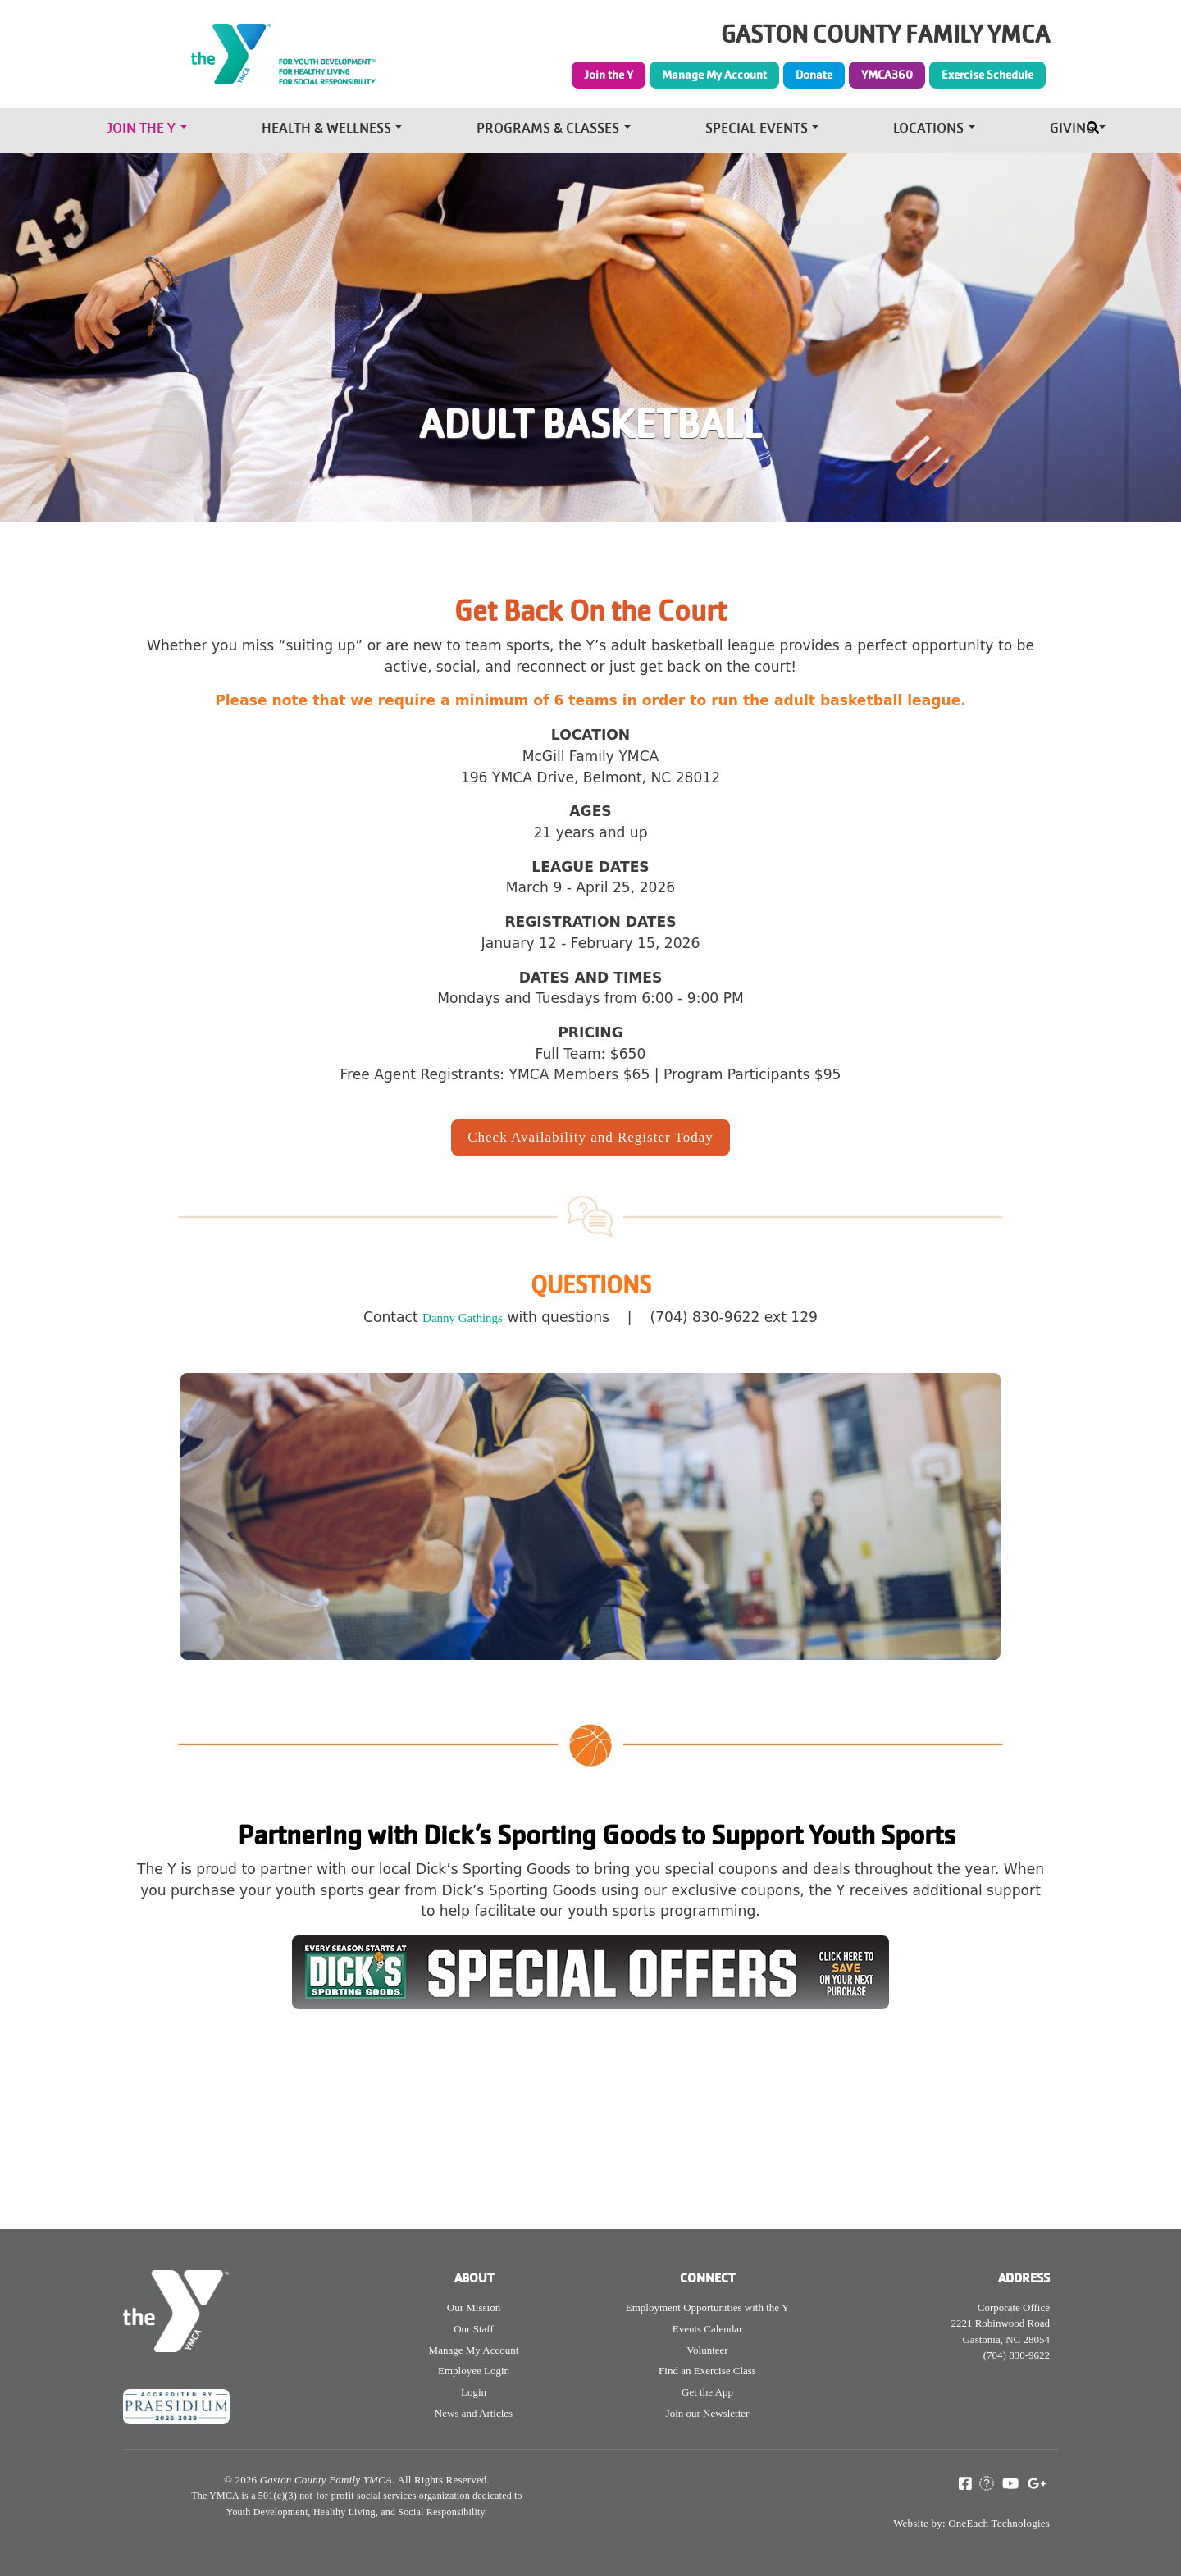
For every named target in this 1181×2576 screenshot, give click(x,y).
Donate (814, 74)
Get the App (707, 2392)
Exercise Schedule (987, 74)
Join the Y (608, 74)
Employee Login (473, 2370)
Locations (928, 130)
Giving (1072, 130)
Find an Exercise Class (707, 2370)
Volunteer (706, 2350)
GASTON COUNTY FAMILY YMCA (885, 35)
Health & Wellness (326, 130)
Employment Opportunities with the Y (708, 2307)
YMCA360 (887, 74)
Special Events (756, 130)
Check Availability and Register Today (590, 1137)
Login (473, 2392)
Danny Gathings (462, 1317)
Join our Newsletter (708, 2413)
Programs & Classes (548, 130)
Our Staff (474, 2329)
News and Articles (474, 2413)
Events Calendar (708, 2329)
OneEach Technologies (999, 2523)
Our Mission (473, 2307)
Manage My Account (714, 74)
